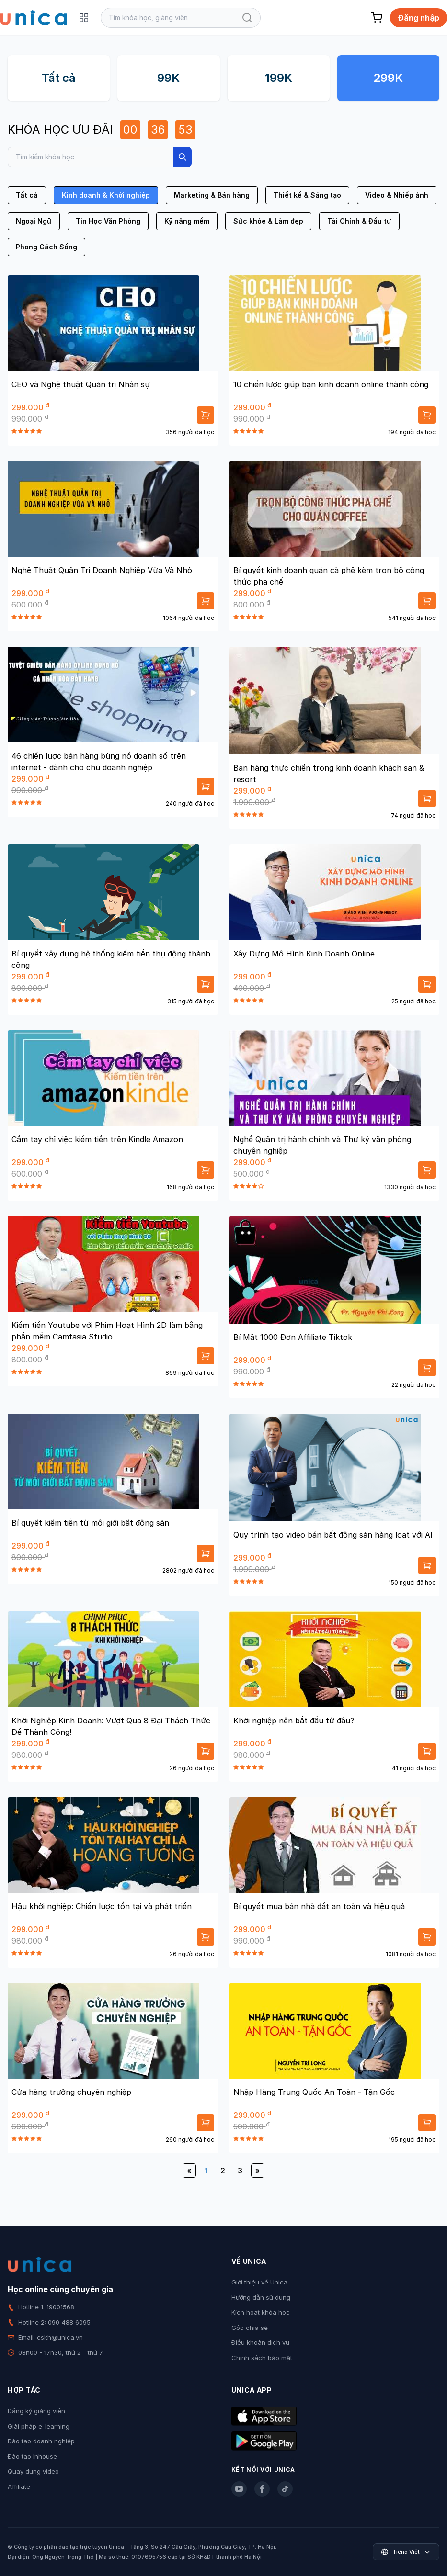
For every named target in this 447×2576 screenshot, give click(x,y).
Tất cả (59, 78)
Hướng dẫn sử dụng (260, 2297)
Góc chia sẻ (249, 2327)
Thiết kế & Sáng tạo (307, 195)
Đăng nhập (418, 17)
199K (278, 78)
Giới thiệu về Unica (259, 2282)
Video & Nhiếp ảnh (396, 195)
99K (168, 78)
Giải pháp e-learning (38, 2426)
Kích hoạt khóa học (260, 2312)
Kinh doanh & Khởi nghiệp (106, 195)
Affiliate (19, 2486)
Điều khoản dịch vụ (260, 2342)
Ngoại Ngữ (34, 221)
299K (388, 78)
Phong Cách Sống (46, 247)
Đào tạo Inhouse (32, 2456)
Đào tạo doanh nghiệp (41, 2441)
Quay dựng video (33, 2471)
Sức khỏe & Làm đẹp (268, 221)
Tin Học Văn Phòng (108, 221)
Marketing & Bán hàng (212, 195)
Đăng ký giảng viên (36, 2411)
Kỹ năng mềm (186, 221)
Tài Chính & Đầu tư (359, 221)
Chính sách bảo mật (261, 2358)
